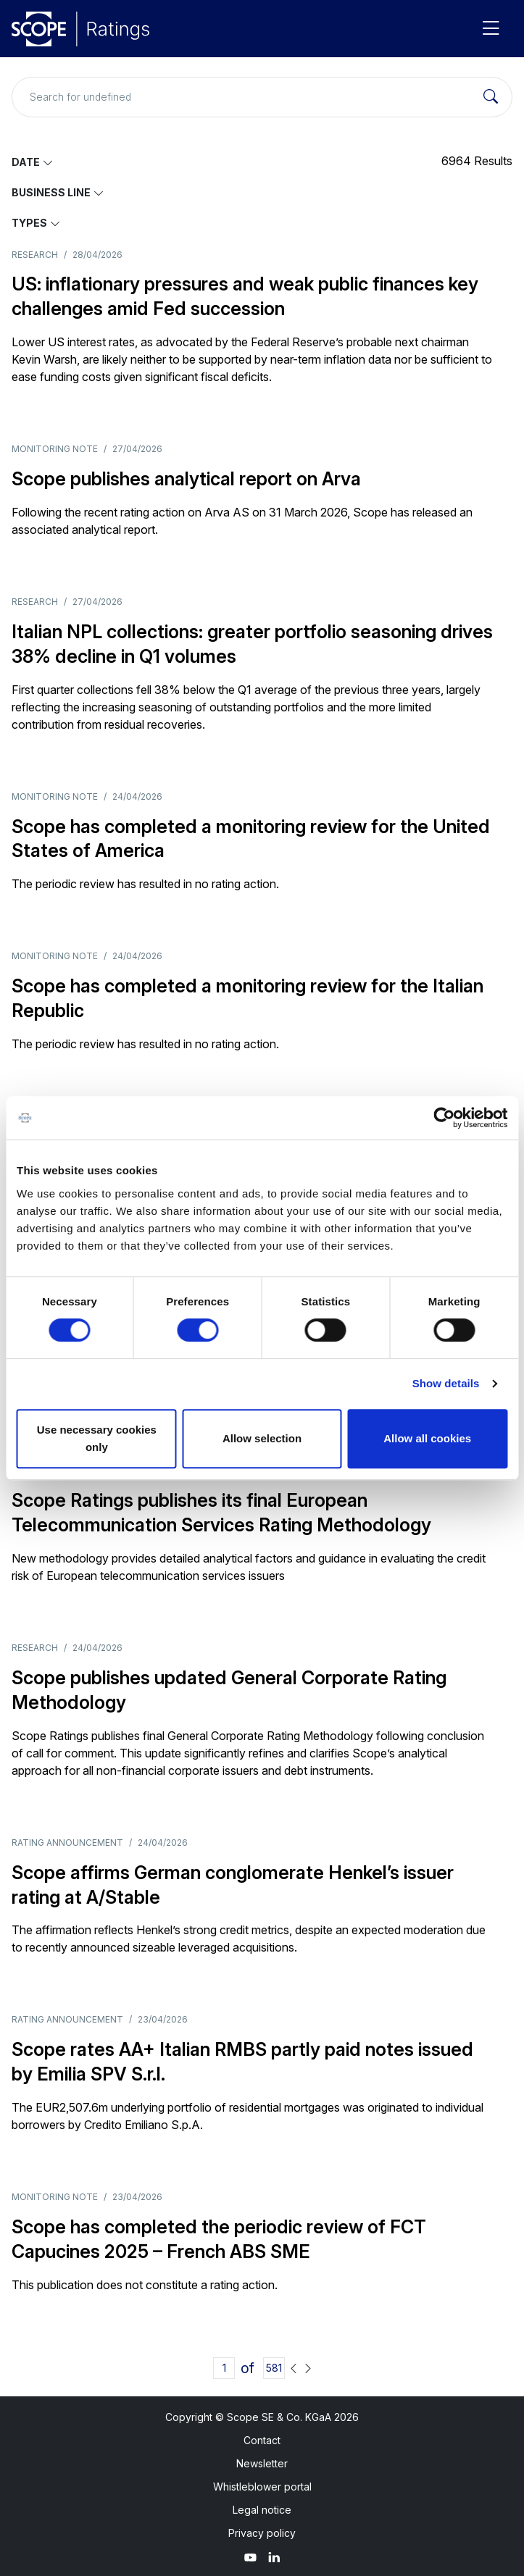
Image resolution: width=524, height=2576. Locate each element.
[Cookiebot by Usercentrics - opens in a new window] (443, 1118)
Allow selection (262, 1438)
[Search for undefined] (262, 97)
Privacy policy (262, 2533)
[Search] (490, 97)
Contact (262, 2440)
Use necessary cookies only (97, 1438)
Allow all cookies (427, 1438)
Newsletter (262, 2463)
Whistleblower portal (262, 2486)
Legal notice (262, 2510)
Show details (446, 1383)
